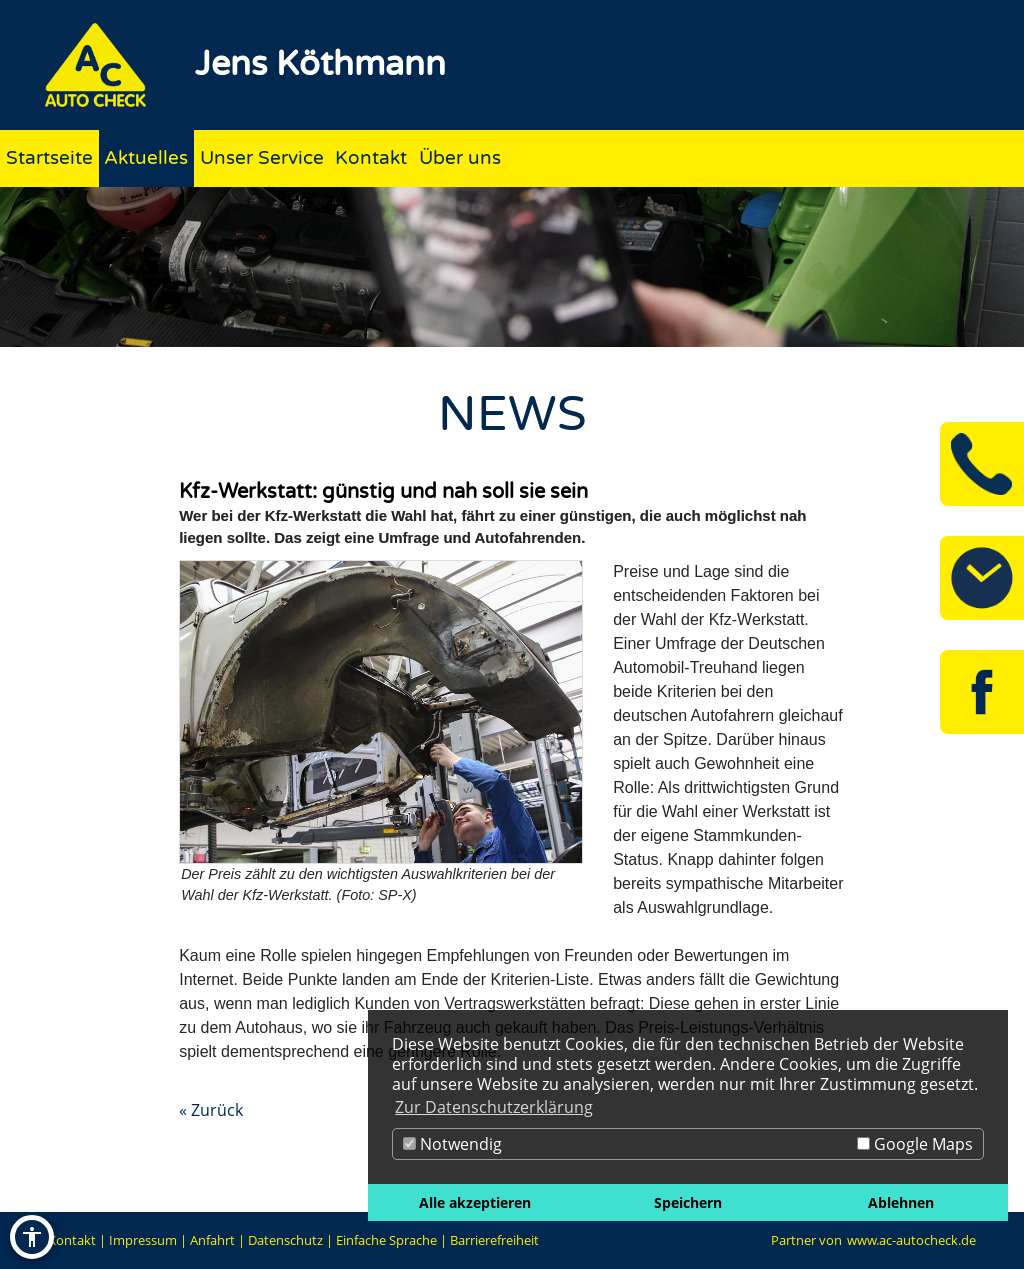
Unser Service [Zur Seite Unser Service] (262, 157)
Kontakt (72, 1240)
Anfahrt (212, 1240)
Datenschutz (285, 1240)
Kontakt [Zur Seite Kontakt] (371, 157)
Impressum (143, 1240)
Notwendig (452, 1144)
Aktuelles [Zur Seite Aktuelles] (146, 157)
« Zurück (211, 1110)
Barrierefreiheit (494, 1240)
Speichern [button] (688, 1202)
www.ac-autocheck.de (911, 1240)
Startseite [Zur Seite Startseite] (49, 157)
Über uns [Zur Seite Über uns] (460, 157)
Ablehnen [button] (901, 1202)
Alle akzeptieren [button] (475, 1202)
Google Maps (915, 1144)
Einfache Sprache (386, 1240)
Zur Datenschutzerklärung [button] (494, 1107)
